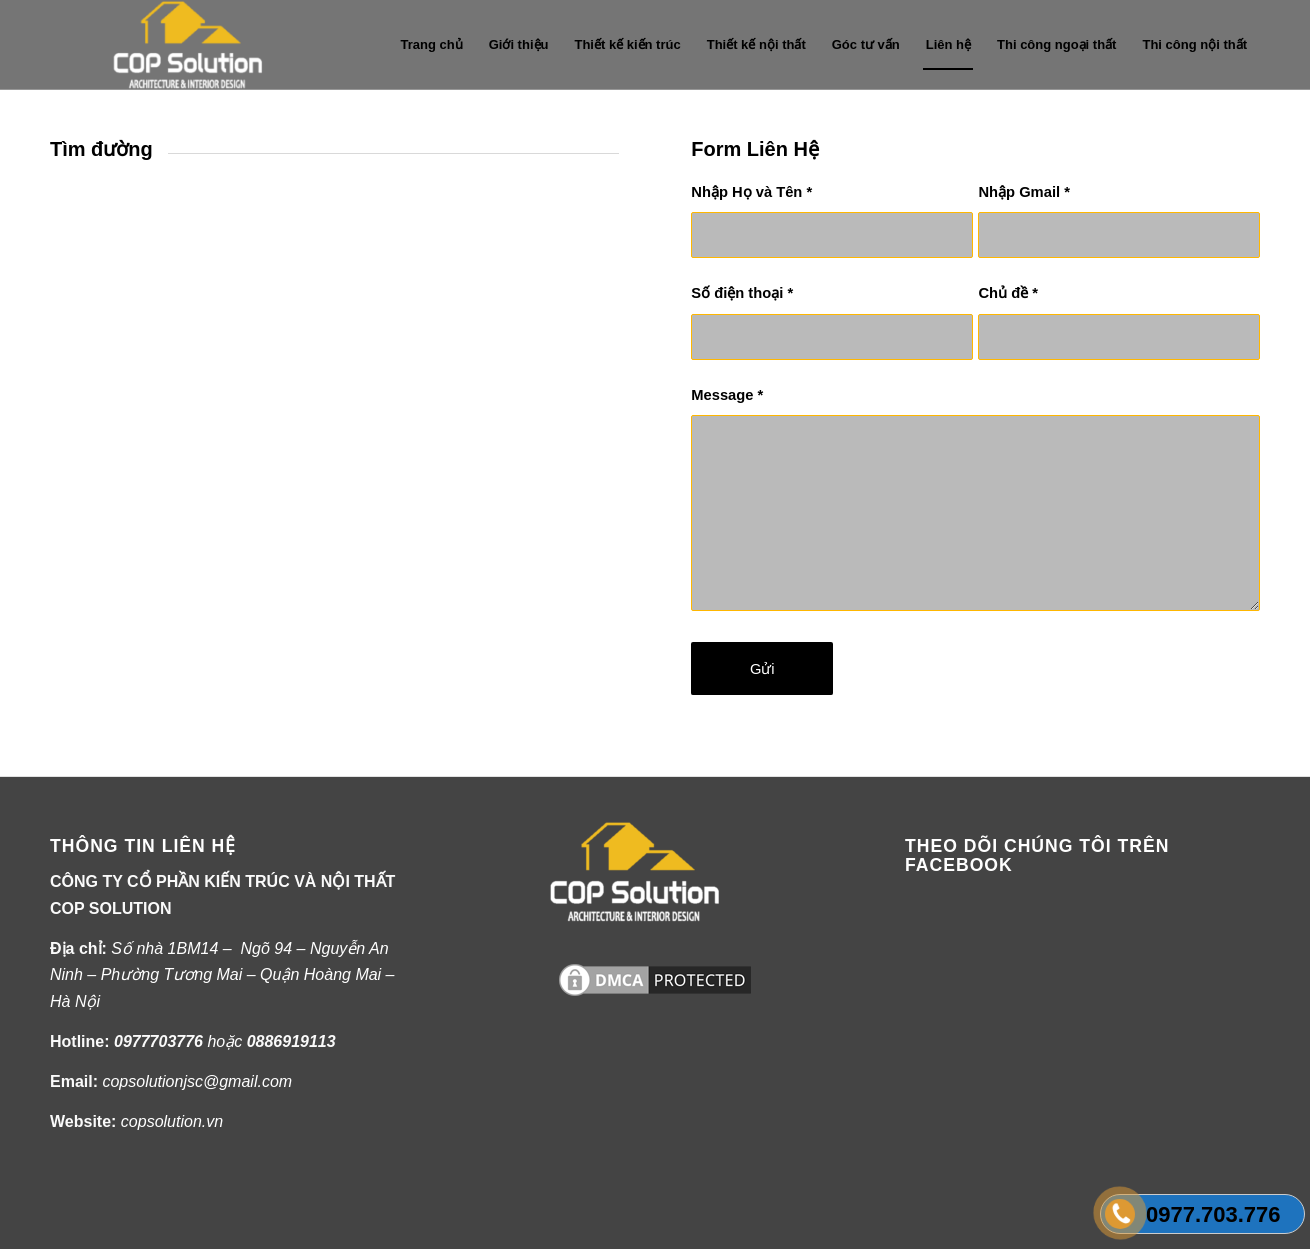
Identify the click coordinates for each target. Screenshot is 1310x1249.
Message (727, 395)
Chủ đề (1008, 293)
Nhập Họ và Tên (751, 192)
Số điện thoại (742, 293)
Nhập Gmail (1023, 192)
